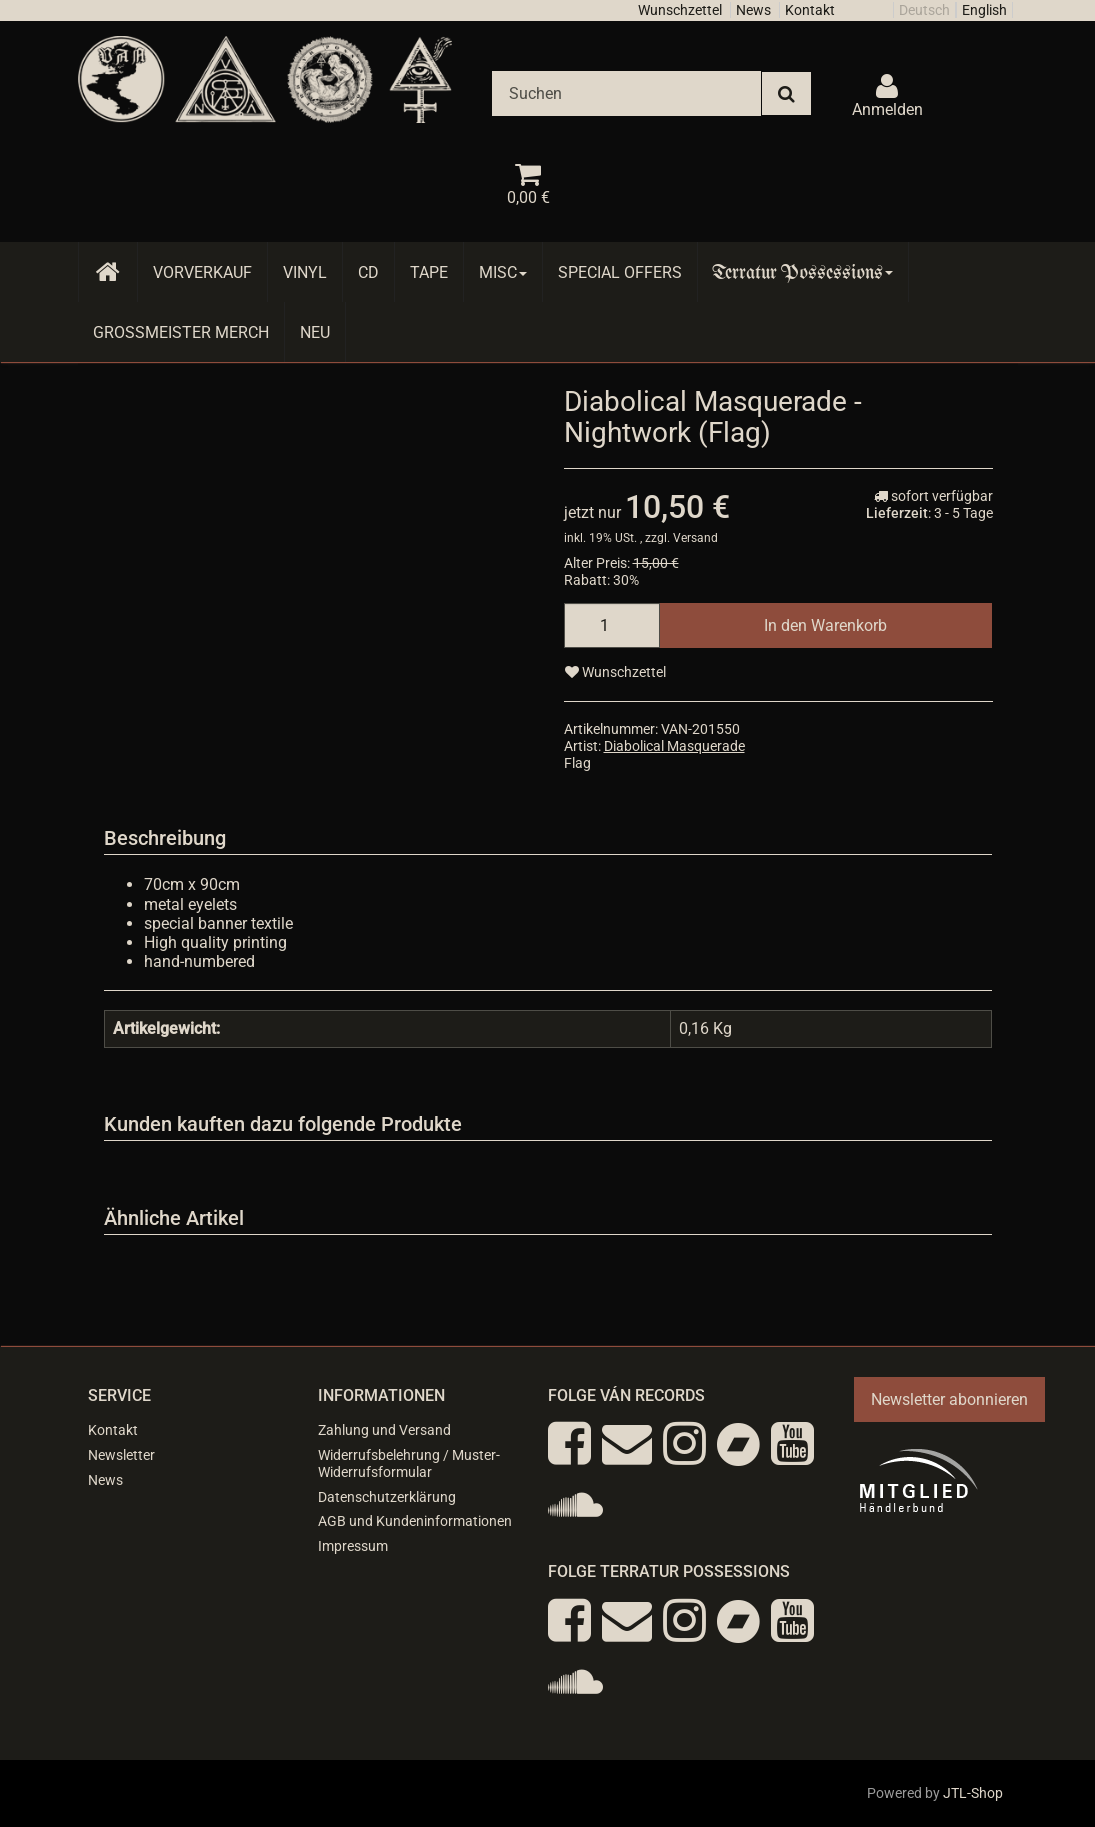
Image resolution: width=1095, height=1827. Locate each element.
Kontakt (810, 10)
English (984, 10)
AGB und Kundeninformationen (415, 1521)
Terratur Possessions (803, 272)
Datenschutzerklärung (387, 1497)
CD (368, 272)
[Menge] (612, 625)
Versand (695, 538)
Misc (503, 272)
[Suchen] (626, 93)
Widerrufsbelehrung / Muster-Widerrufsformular (409, 1463)
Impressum (353, 1546)
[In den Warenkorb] (825, 625)
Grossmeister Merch (181, 332)
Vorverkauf (202, 272)
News (753, 10)
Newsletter (121, 1455)
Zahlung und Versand (384, 1430)
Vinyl (305, 272)
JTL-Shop (973, 1793)
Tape (429, 272)
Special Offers (620, 272)
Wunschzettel (680, 10)
